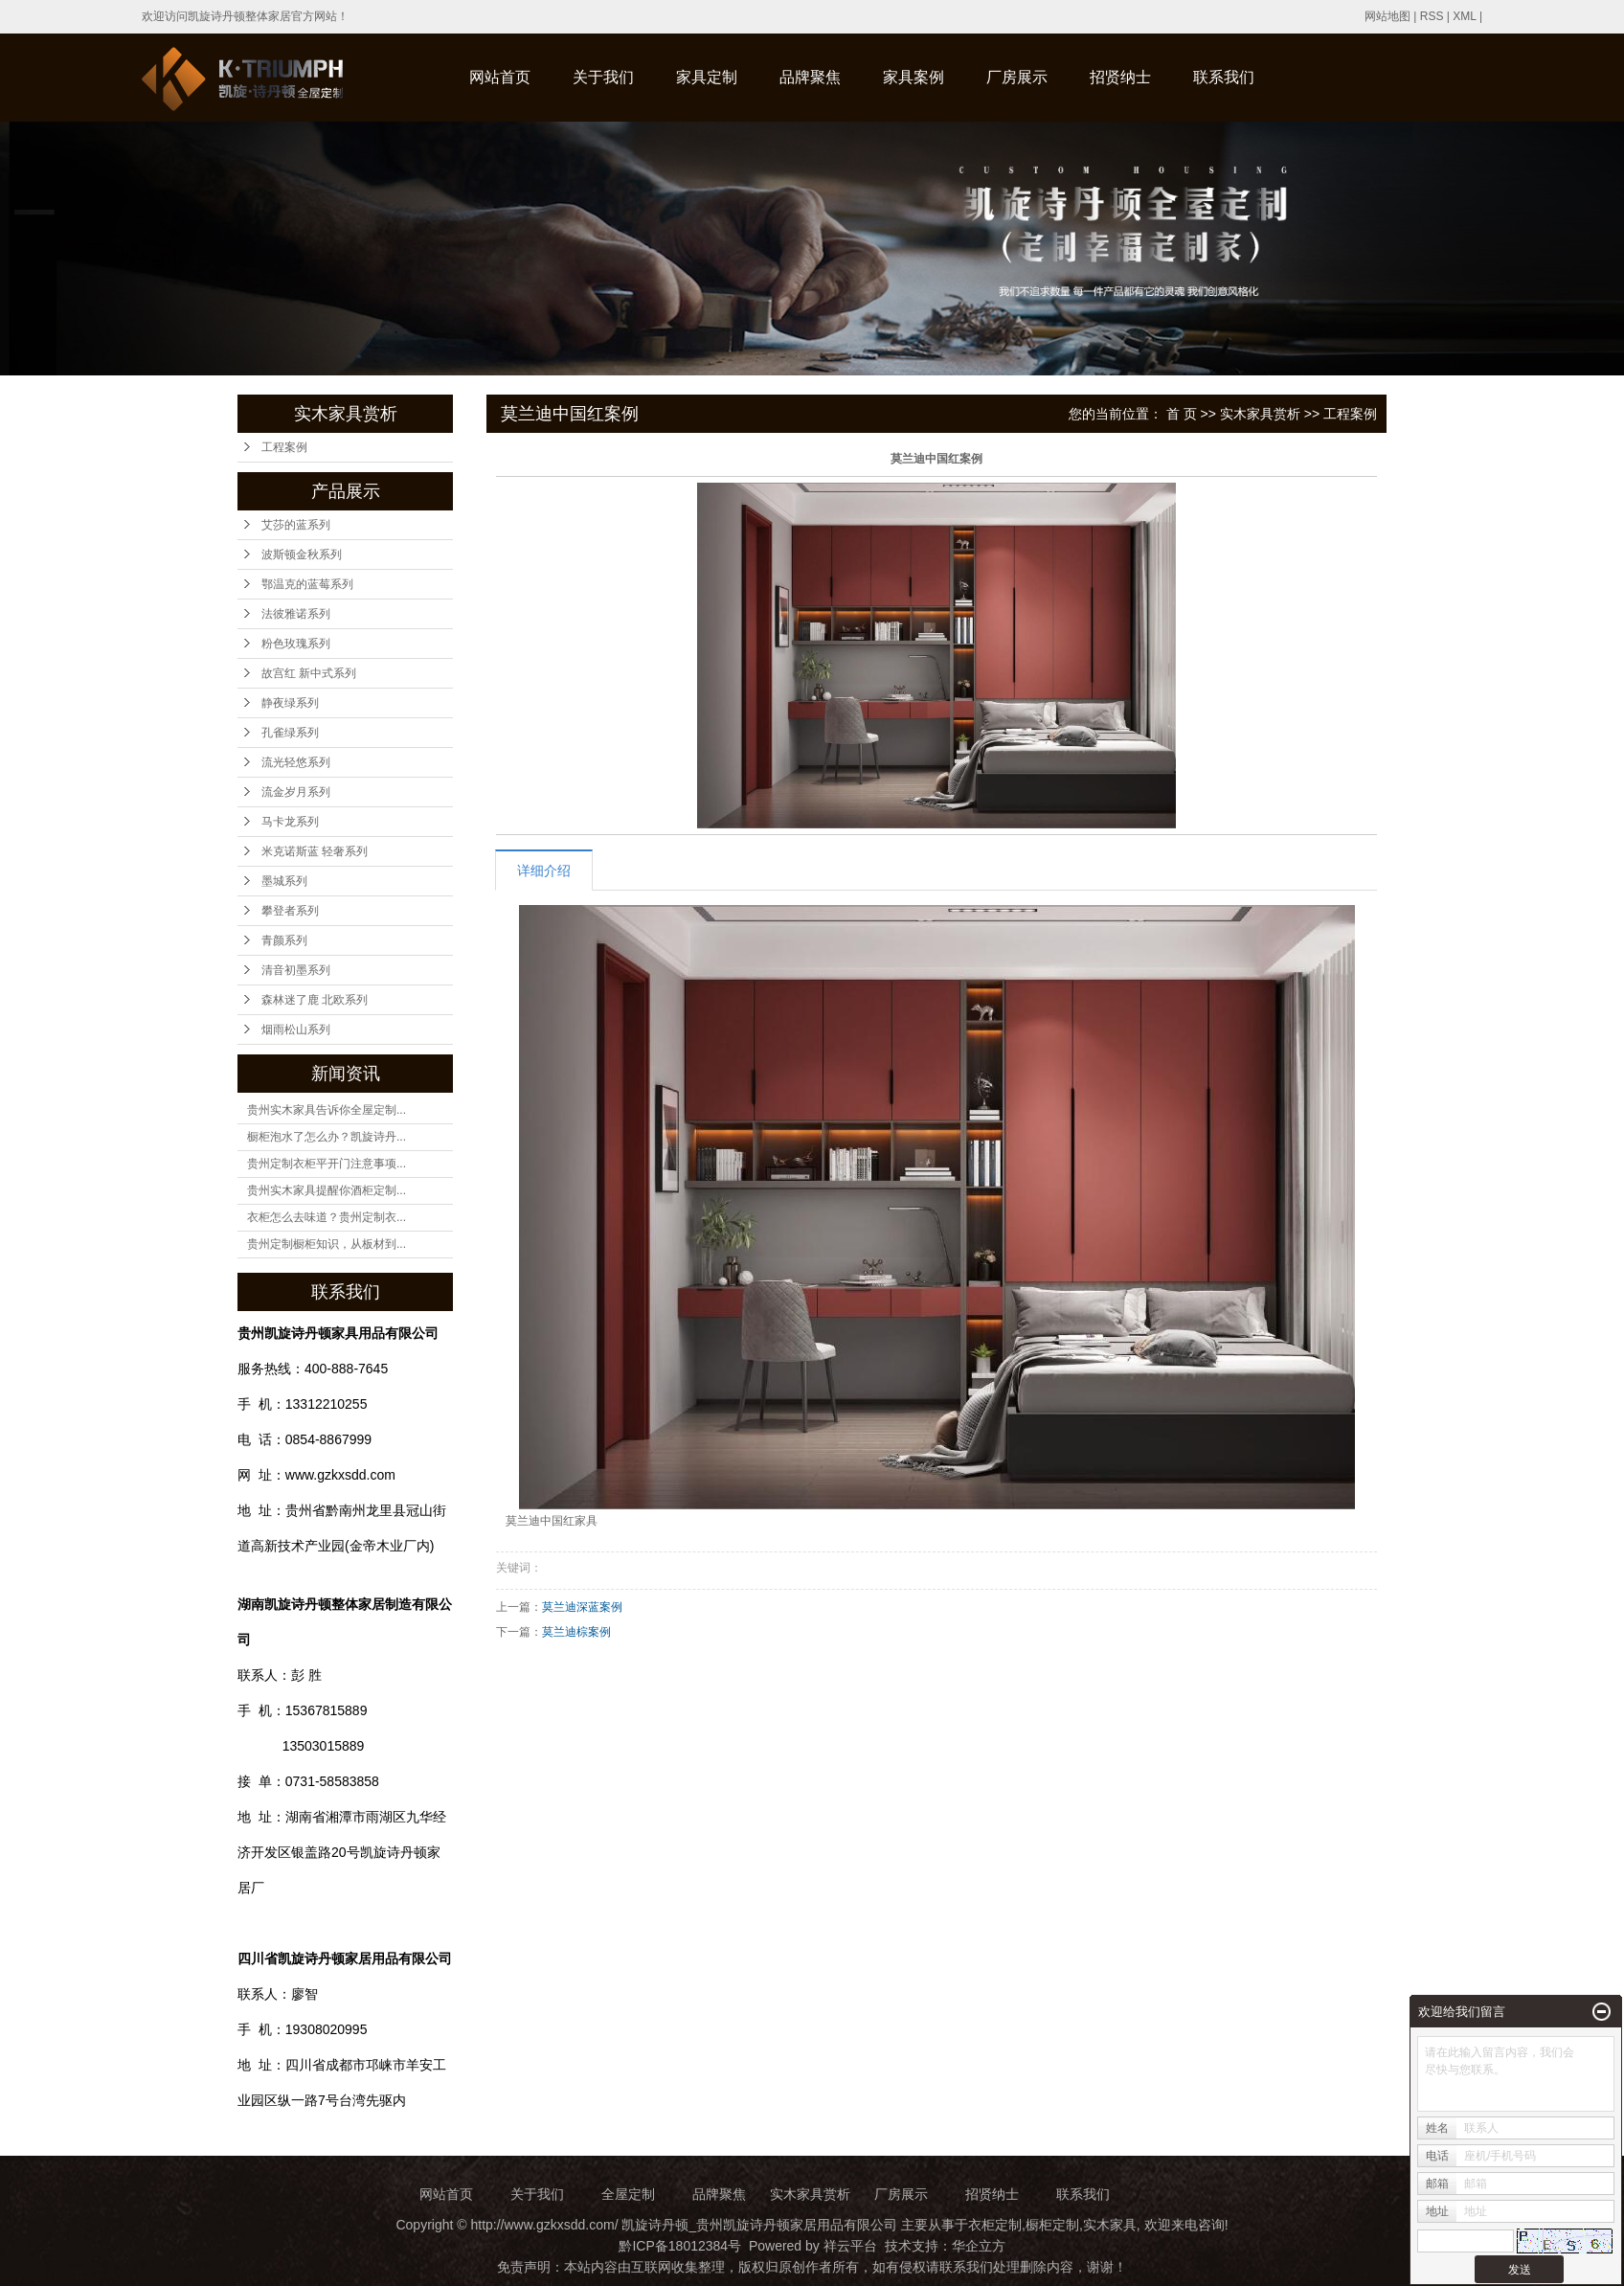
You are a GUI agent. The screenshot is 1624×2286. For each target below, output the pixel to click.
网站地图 (1387, 16)
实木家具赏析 (1260, 413)
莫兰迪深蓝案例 (582, 1607)
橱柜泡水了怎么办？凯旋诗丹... (326, 1136)
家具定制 (706, 77)
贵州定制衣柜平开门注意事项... (326, 1163)
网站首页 (499, 77)
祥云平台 (850, 2245)
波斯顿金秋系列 (301, 554)
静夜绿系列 (290, 703)
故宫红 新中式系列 (308, 673)
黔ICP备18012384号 (680, 2245)
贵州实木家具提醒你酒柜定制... (326, 1190)
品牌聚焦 (810, 77)
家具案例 (913, 77)
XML (1464, 16)
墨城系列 (284, 881)
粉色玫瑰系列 (295, 643)
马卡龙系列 (290, 821)
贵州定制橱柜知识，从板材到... (326, 1244)
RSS (1432, 16)
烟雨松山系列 (295, 1029)
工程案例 (284, 447)
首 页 (1181, 413)
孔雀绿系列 (290, 732)
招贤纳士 (1120, 77)
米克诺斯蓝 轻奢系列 (314, 851)
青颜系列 (284, 940)
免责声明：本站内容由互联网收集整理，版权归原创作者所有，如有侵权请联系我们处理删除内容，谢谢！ (812, 2267)
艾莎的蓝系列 (295, 525)
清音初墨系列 (295, 970)
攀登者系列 (290, 910)
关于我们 (603, 77)
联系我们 (1223, 77)
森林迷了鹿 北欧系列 (314, 1000)
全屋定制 (628, 2194)
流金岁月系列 (295, 792)
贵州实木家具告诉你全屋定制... (326, 1110)
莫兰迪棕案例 (576, 1632)
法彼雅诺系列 (295, 614)
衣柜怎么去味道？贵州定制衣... (326, 1217)
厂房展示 (1017, 77)
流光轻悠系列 (295, 762)
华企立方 (978, 2245)
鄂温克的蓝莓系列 (307, 584)
